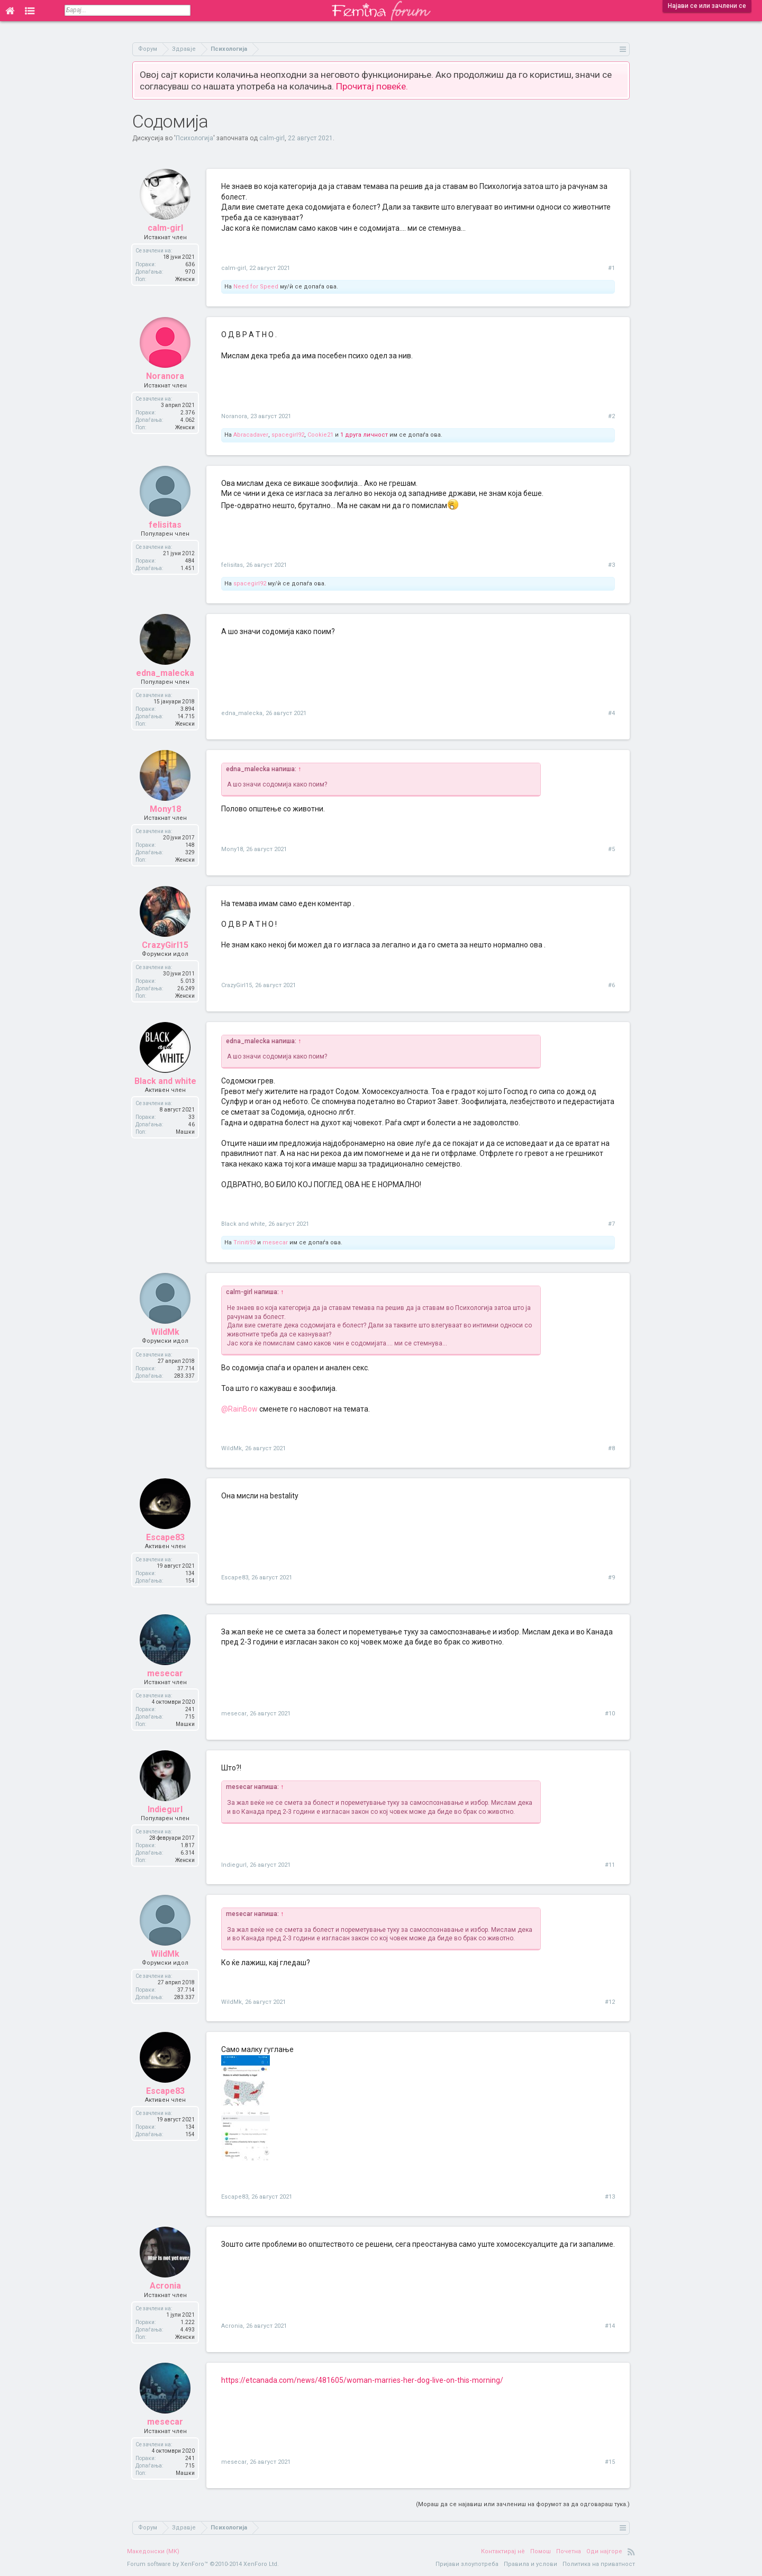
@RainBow (239, 1409)
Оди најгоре (604, 2551)
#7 (611, 1224)
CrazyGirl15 (165, 945)
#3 (611, 565)
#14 (610, 2325)
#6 (611, 985)
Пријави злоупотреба (467, 2564)
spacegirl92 (287, 434)
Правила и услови (530, 2564)
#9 (611, 1577)
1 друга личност (364, 434)
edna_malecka (165, 673)
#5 (611, 849)
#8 (611, 1448)
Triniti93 (244, 1242)
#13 (610, 2196)
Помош (540, 2551)
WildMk (165, 1332)
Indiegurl (165, 1809)
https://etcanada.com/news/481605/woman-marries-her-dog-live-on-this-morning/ (362, 2380)
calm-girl (272, 138)
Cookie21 (320, 434)
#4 (611, 713)
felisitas (165, 525)
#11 (610, 1864)
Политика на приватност (599, 2564)
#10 (610, 1713)
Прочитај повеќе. (372, 86)
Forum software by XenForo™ (203, 2564)
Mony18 (165, 809)
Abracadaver (250, 434)
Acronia (165, 2286)
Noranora (165, 376)
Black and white (165, 1081)
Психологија (194, 138)
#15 (610, 2462)
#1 (611, 268)
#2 (611, 416)
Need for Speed (255, 286)
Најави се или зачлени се (707, 6)
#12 (610, 2002)
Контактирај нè (503, 2551)
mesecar (275, 1242)
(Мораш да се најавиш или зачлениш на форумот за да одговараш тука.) (523, 2504)
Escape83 (165, 1537)
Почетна (568, 2551)
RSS (631, 2551)
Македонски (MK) (153, 2551)
